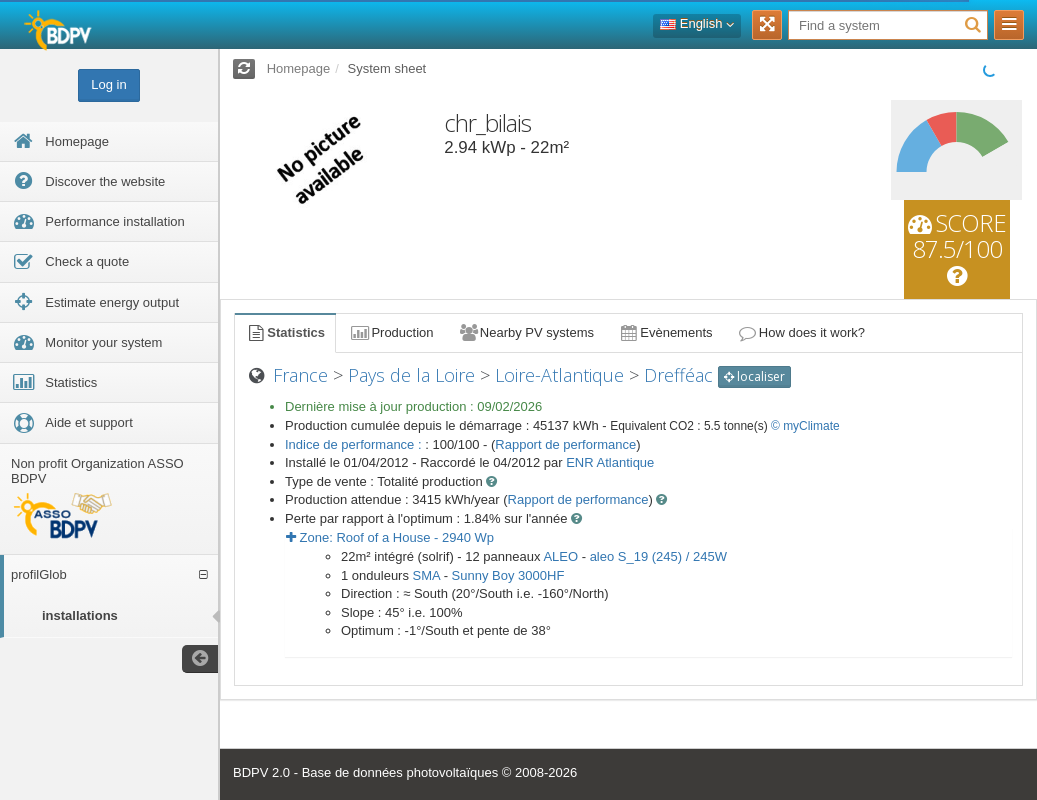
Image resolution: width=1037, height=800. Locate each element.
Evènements (665, 332)
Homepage (299, 68)
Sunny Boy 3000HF (508, 575)
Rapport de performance (565, 444)
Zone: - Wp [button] (390, 537)
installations (80, 615)
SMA (426, 575)
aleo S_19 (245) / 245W (658, 556)
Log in (108, 84)
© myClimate (805, 426)
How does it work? (801, 332)
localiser (754, 376)
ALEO (560, 556)
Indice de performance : (355, 444)
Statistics (285, 332)
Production (391, 332)
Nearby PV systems (526, 332)
